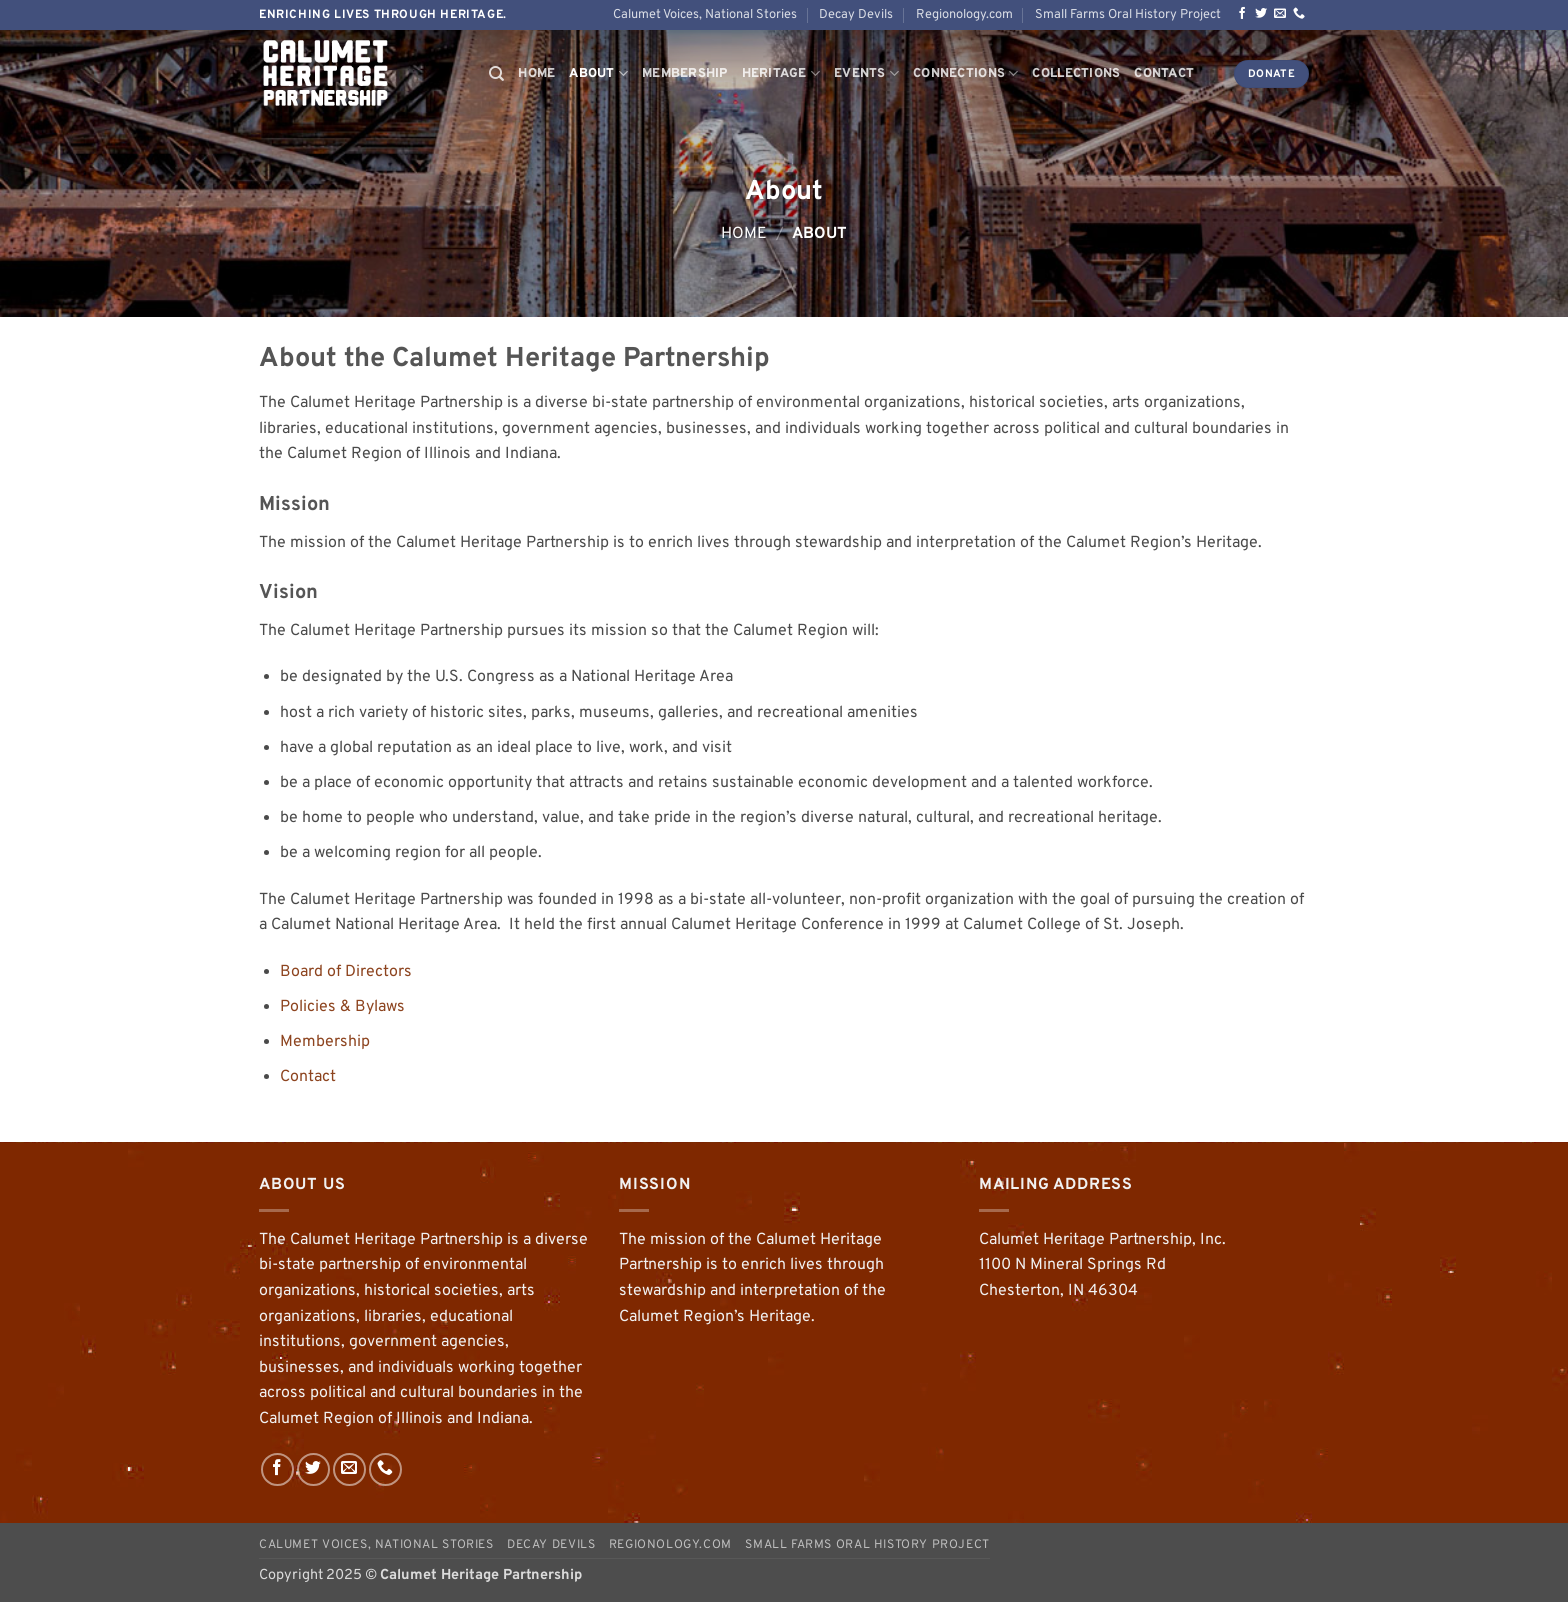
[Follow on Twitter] (1261, 14)
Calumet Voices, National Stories (705, 15)
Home (536, 74)
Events (866, 73)
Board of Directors (346, 972)
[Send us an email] (1280, 14)
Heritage (781, 73)
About (598, 73)
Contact (1164, 74)
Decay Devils (856, 15)
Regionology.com (964, 15)
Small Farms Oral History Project (1128, 15)
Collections (1076, 74)
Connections (965, 73)
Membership (685, 74)
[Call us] (1299, 14)
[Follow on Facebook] (1242, 14)
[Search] (496, 74)
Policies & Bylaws (342, 1007)
